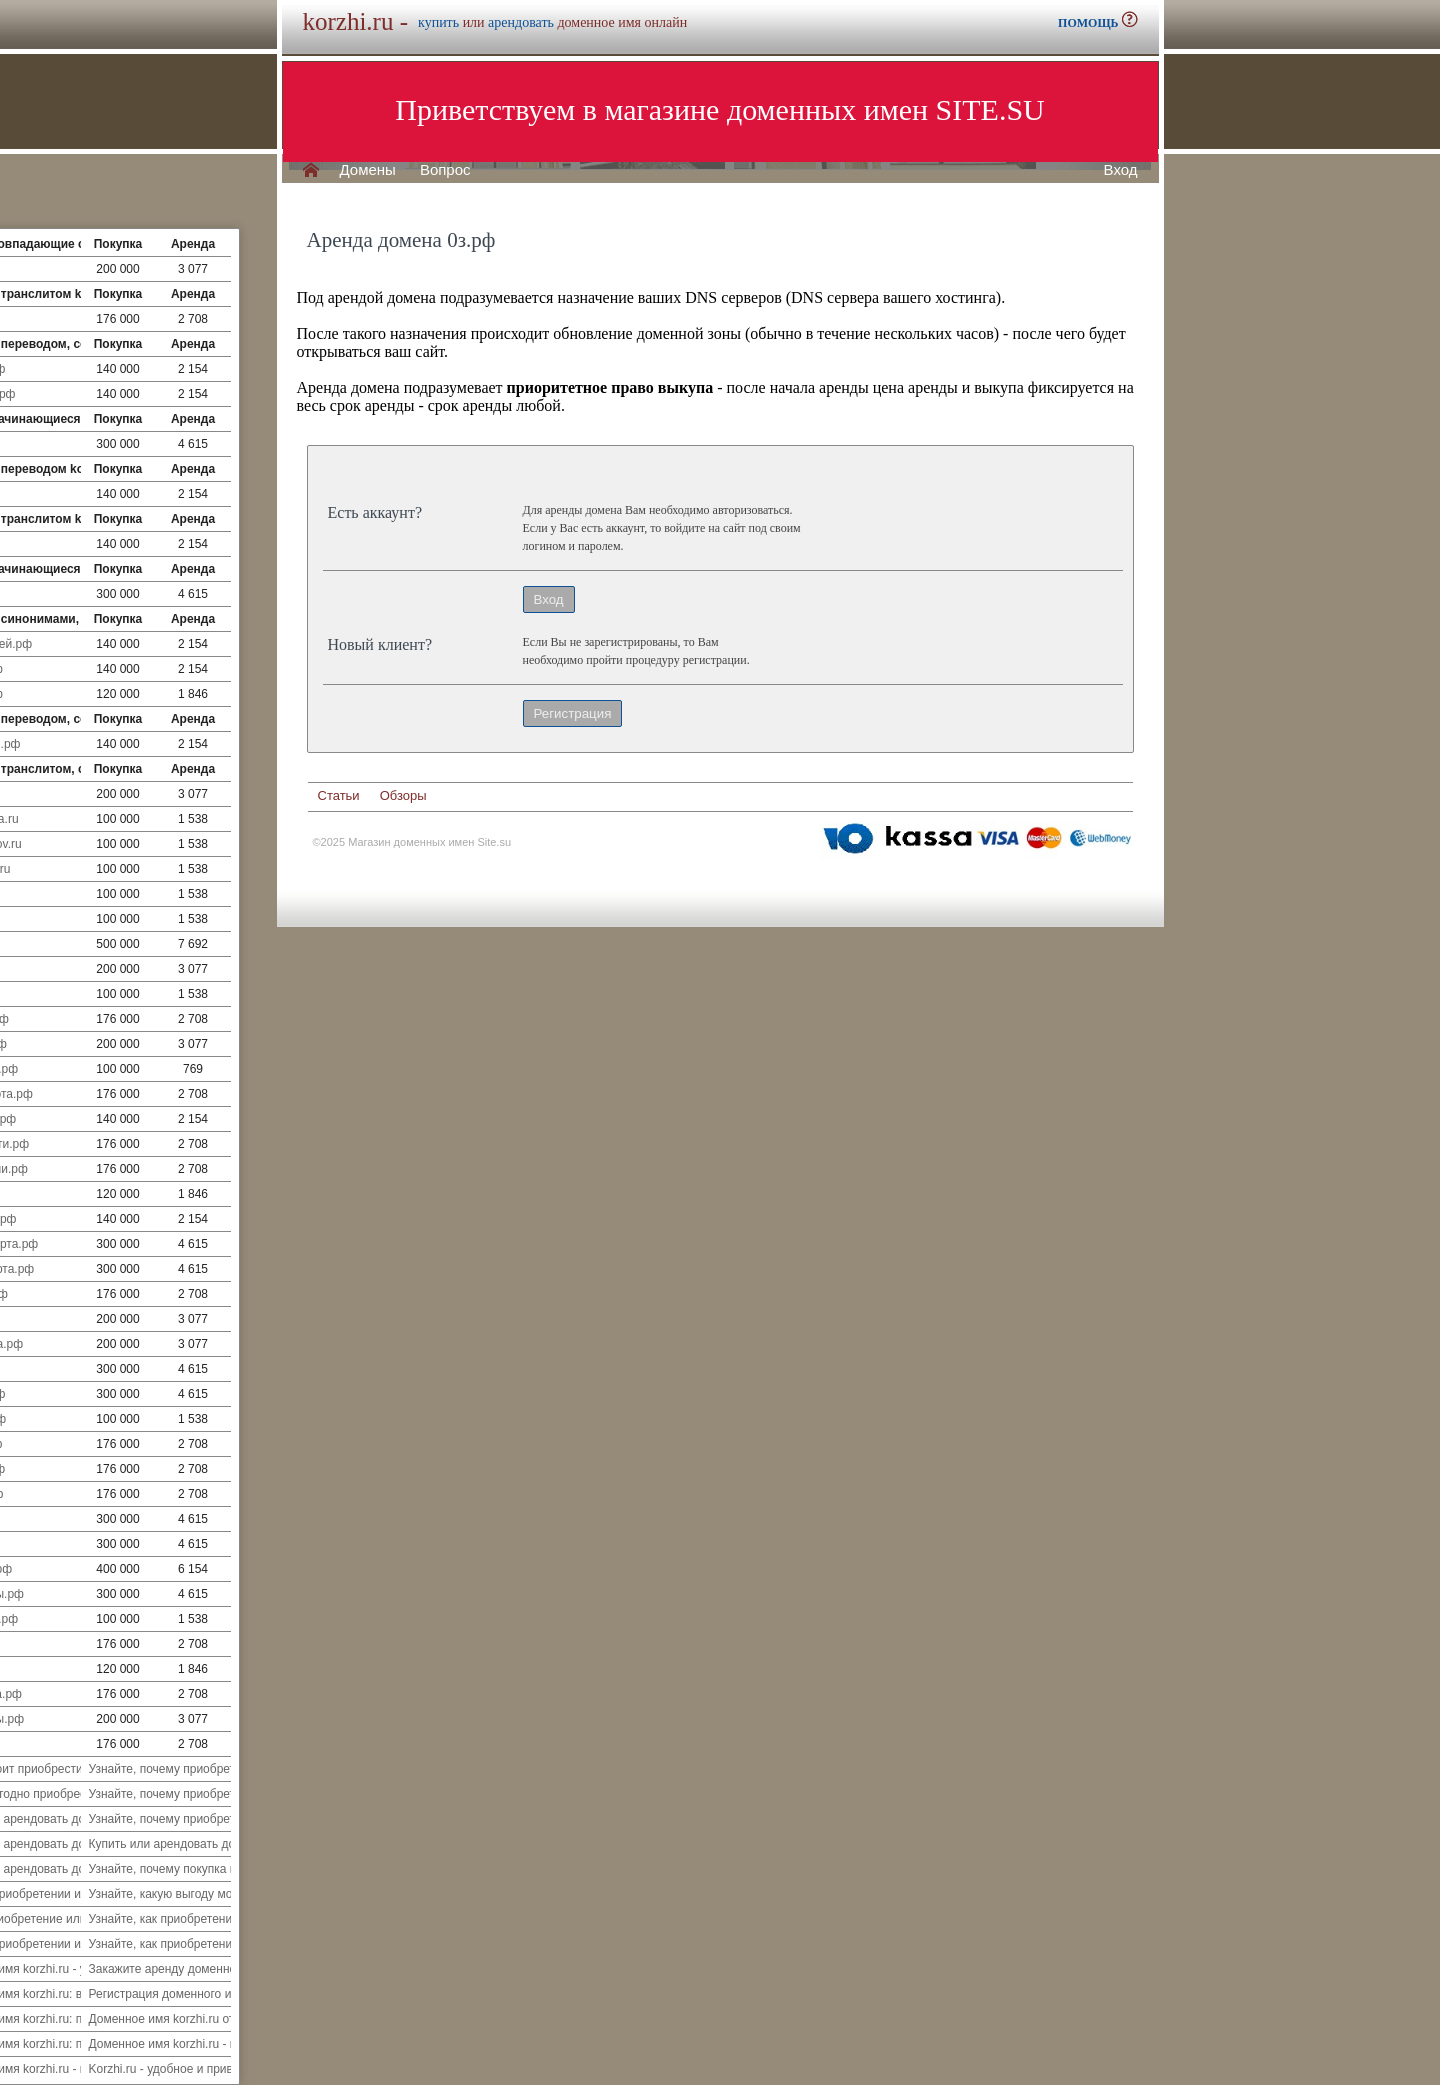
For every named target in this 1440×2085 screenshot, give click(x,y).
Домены (368, 170)
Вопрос (445, 170)
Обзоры (403, 795)
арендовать (521, 22)
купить (438, 22)
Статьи (339, 795)
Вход (1121, 170)
